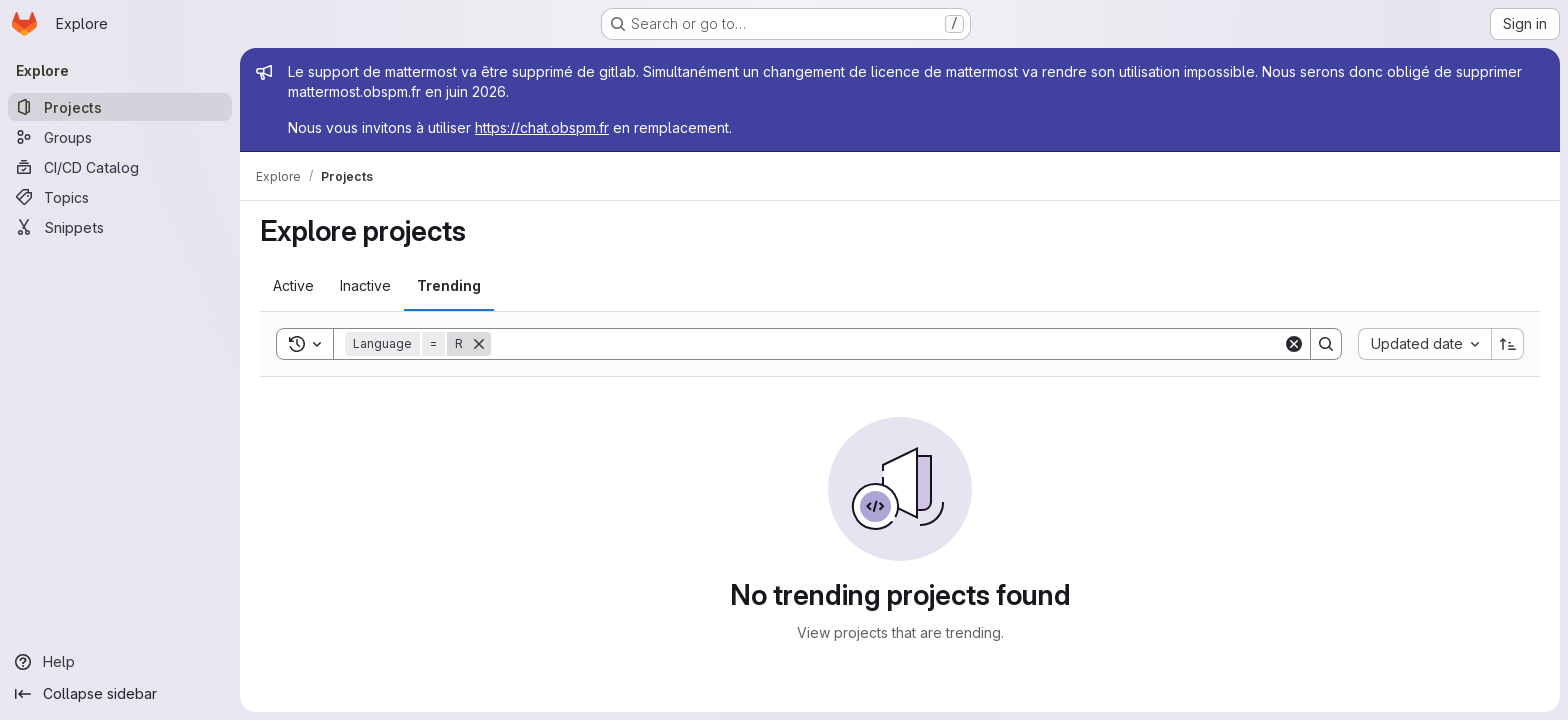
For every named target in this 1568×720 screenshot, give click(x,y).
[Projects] (120, 107)
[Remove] (479, 344)
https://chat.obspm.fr (542, 127)
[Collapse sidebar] (120, 694)
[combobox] (1424, 344)
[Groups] (120, 137)
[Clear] (1294, 344)
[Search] (887, 344)
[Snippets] (120, 227)
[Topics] (120, 197)
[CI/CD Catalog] (120, 167)
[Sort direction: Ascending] (1508, 344)
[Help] (120, 662)
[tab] (293, 286)
